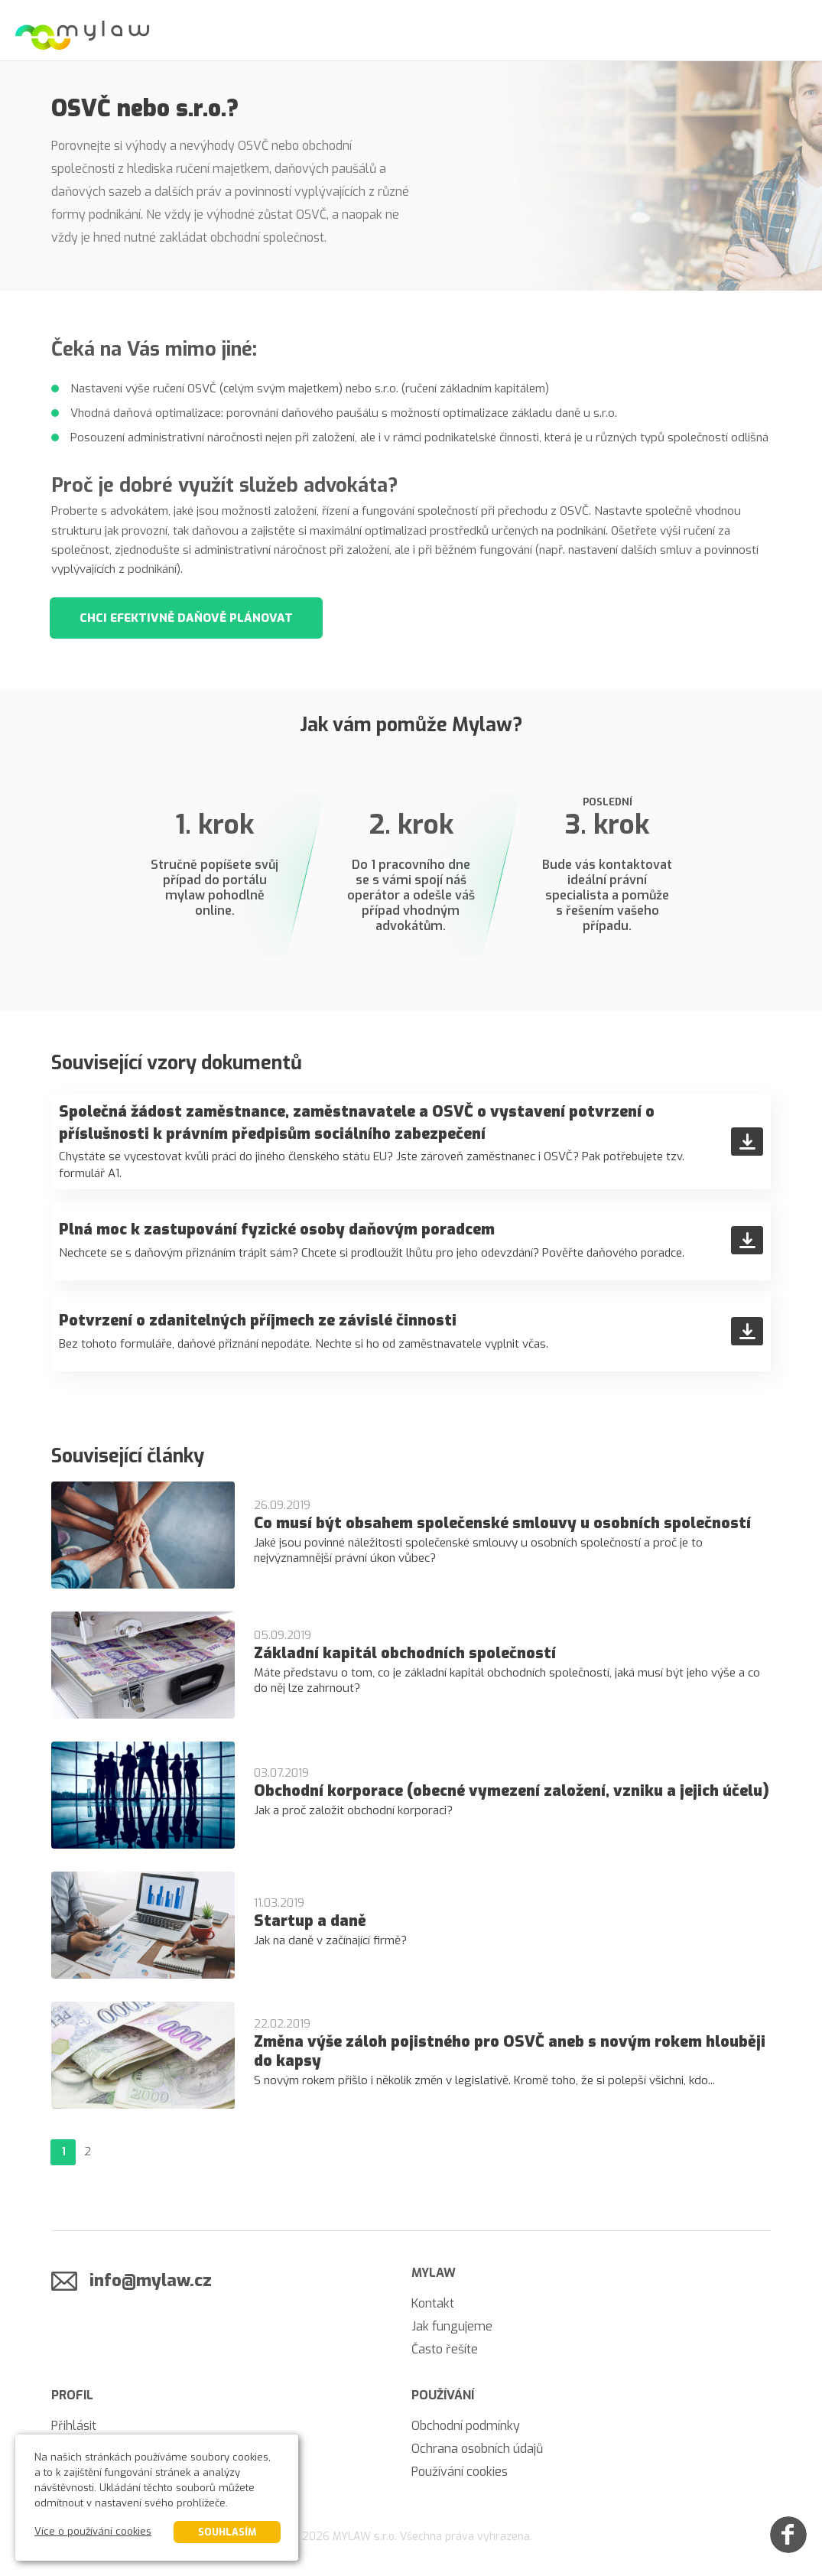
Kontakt (432, 2303)
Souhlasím (227, 2532)
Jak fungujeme (451, 2326)
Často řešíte (444, 2349)
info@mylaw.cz (150, 2280)
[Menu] (791, 30)
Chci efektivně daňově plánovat (186, 618)
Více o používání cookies (92, 2531)
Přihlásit (73, 2426)
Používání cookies (459, 2472)
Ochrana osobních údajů (477, 2449)
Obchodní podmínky (465, 2426)
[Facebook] (788, 2534)
